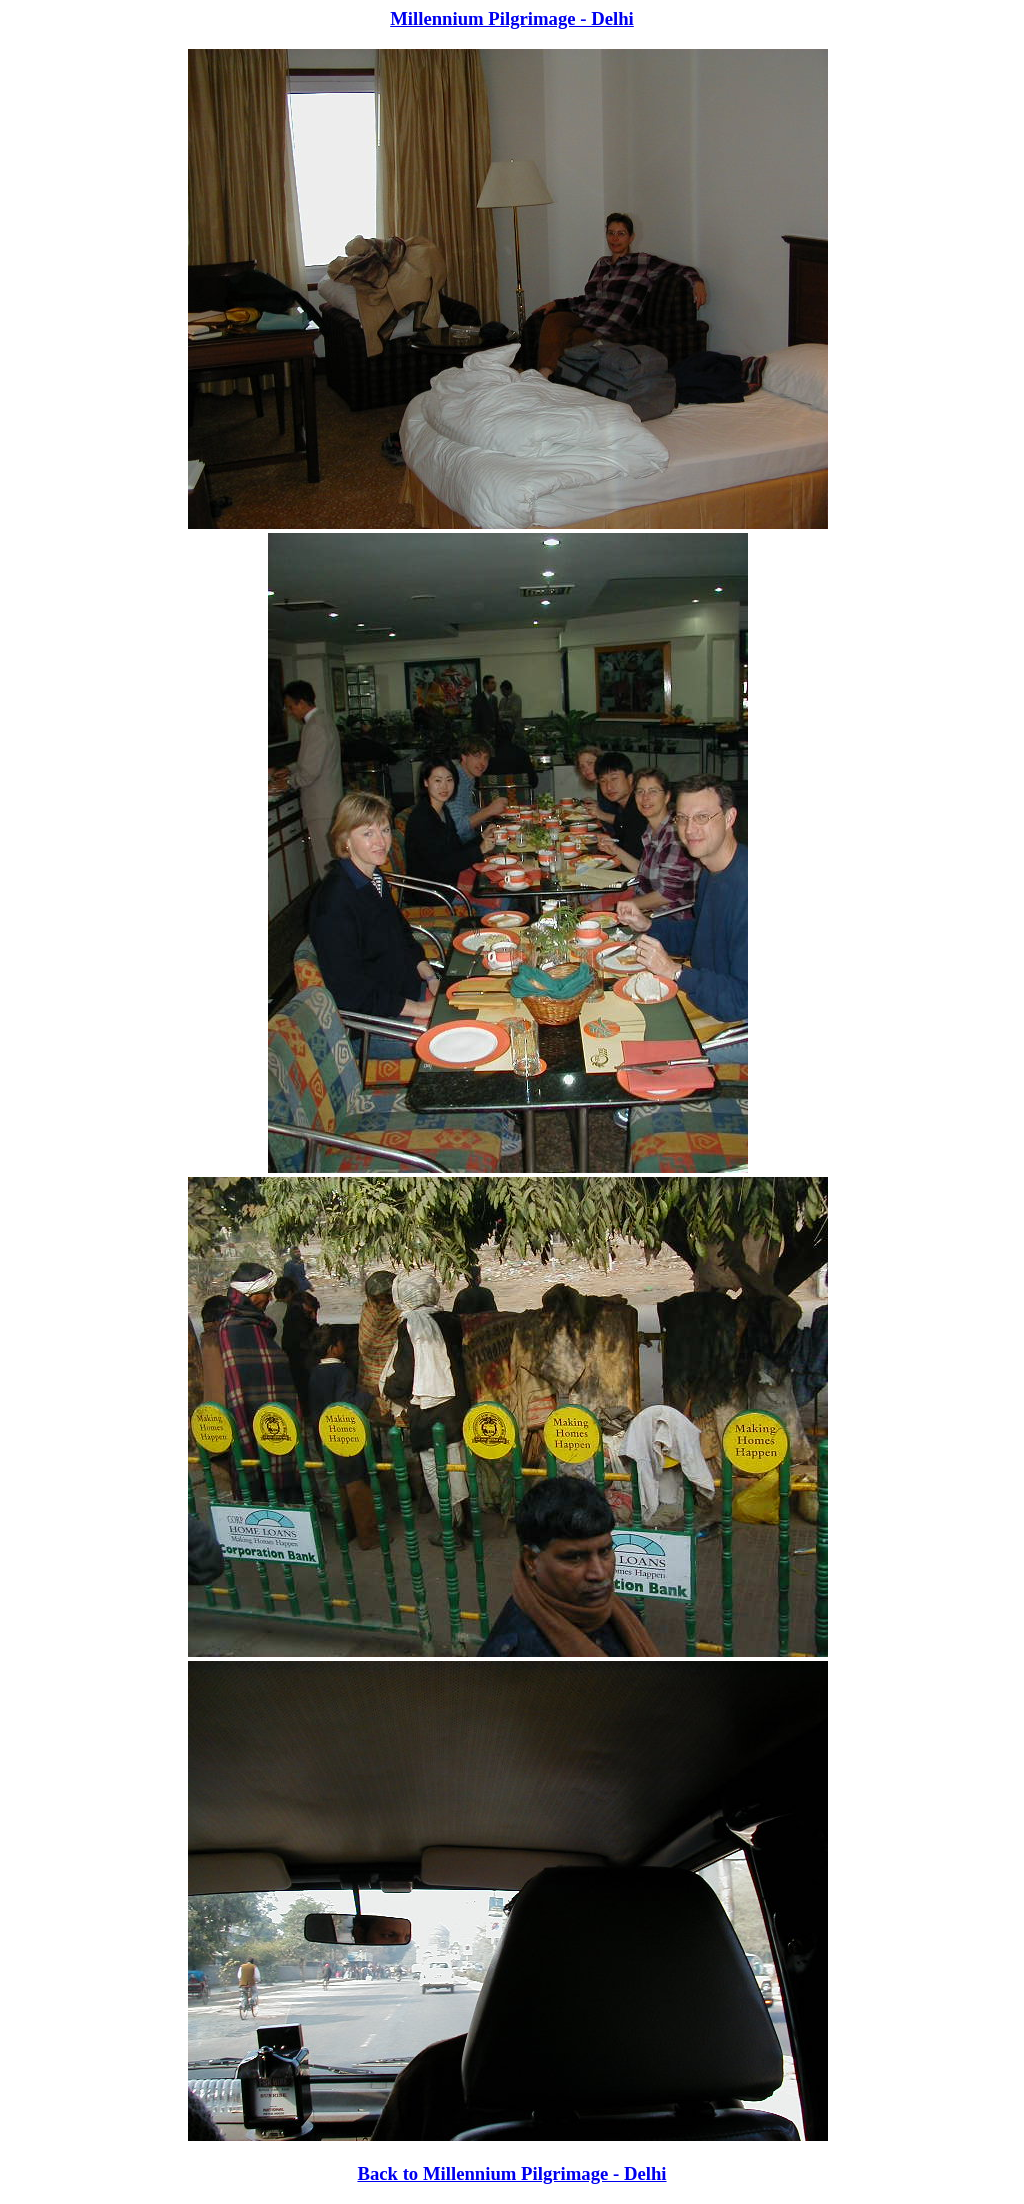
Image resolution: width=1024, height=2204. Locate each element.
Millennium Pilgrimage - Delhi (512, 18)
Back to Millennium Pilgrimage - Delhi (511, 2173)
